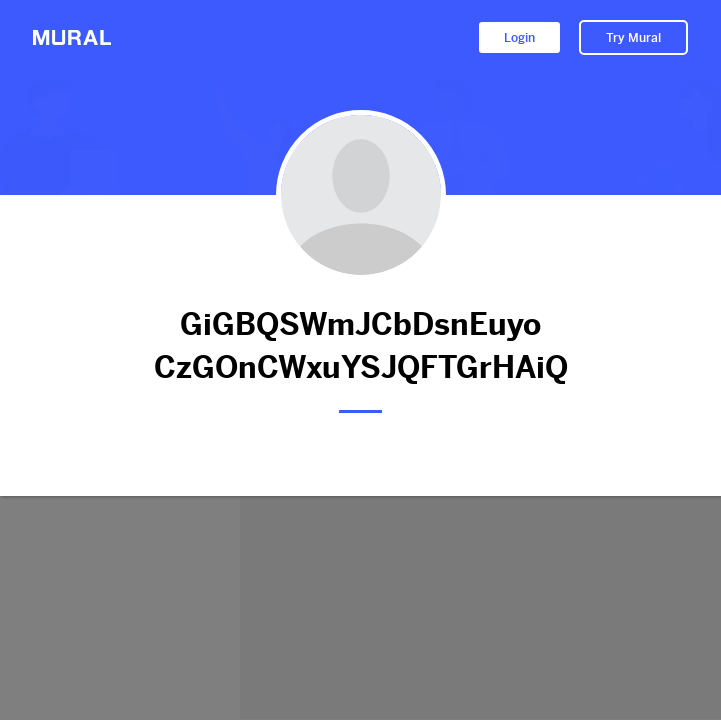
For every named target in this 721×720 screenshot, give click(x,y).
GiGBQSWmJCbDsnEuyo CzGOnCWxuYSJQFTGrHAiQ (360, 346)
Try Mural (633, 38)
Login (519, 38)
